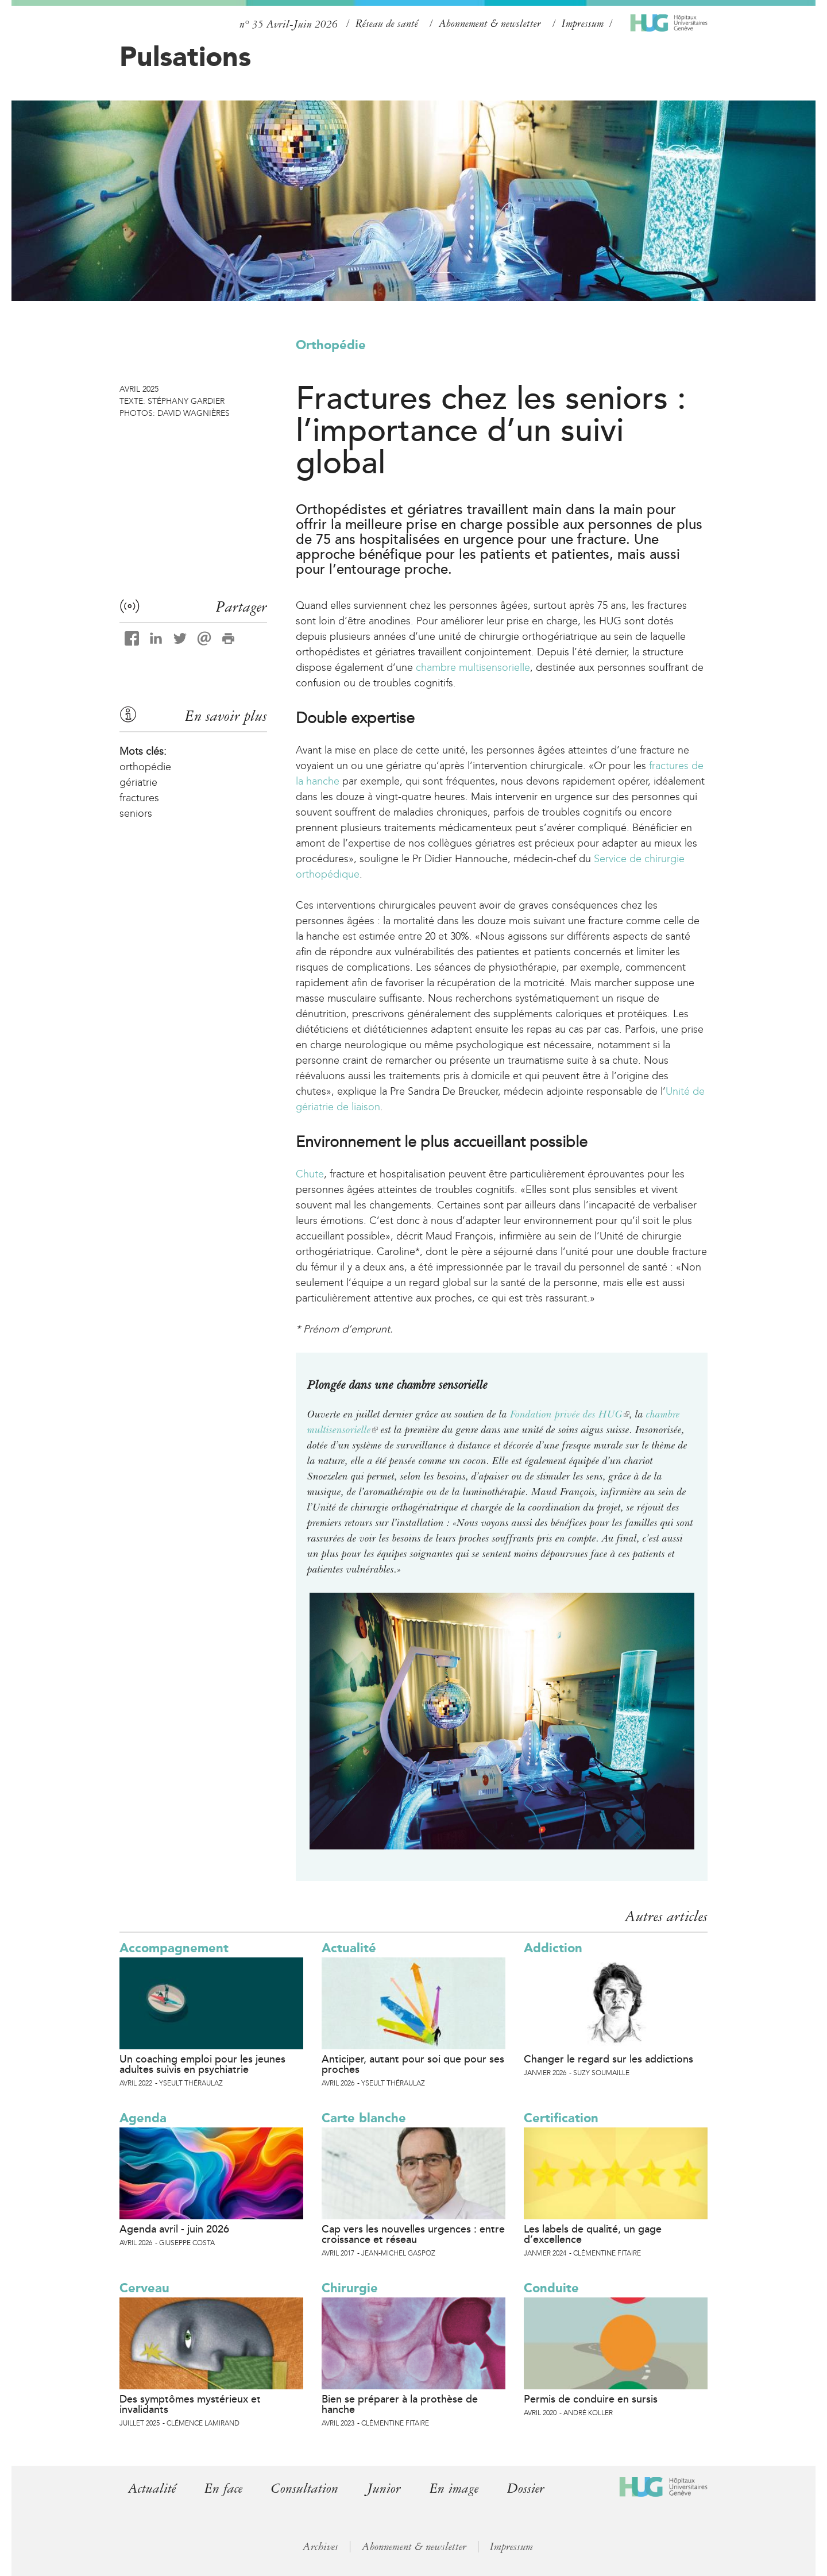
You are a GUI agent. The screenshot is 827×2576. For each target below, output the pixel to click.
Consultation (304, 2488)
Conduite (551, 2288)
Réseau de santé (386, 23)
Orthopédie (331, 345)
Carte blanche (364, 2118)
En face (223, 2488)
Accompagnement (174, 1948)
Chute (310, 1174)
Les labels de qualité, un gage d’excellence (593, 2234)
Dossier (525, 2488)
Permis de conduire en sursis (591, 2399)
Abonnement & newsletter (490, 23)
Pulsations (185, 56)
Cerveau (144, 2288)
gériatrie (138, 782)
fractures (139, 797)
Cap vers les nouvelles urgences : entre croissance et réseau (413, 2234)
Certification (561, 2118)
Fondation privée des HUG (569, 1414)
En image (454, 2488)
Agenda (143, 2118)
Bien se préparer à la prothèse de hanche (400, 2404)
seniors (135, 813)
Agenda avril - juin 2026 (174, 2229)
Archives (320, 2546)
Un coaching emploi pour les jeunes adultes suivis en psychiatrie (202, 2064)
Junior (384, 2488)
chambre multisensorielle (473, 667)
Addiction (553, 1948)
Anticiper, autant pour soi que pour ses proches (413, 2064)
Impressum (583, 23)
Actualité (349, 1948)
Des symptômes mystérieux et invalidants (190, 2404)
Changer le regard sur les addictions (608, 2059)
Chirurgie (350, 2288)
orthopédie (145, 766)
